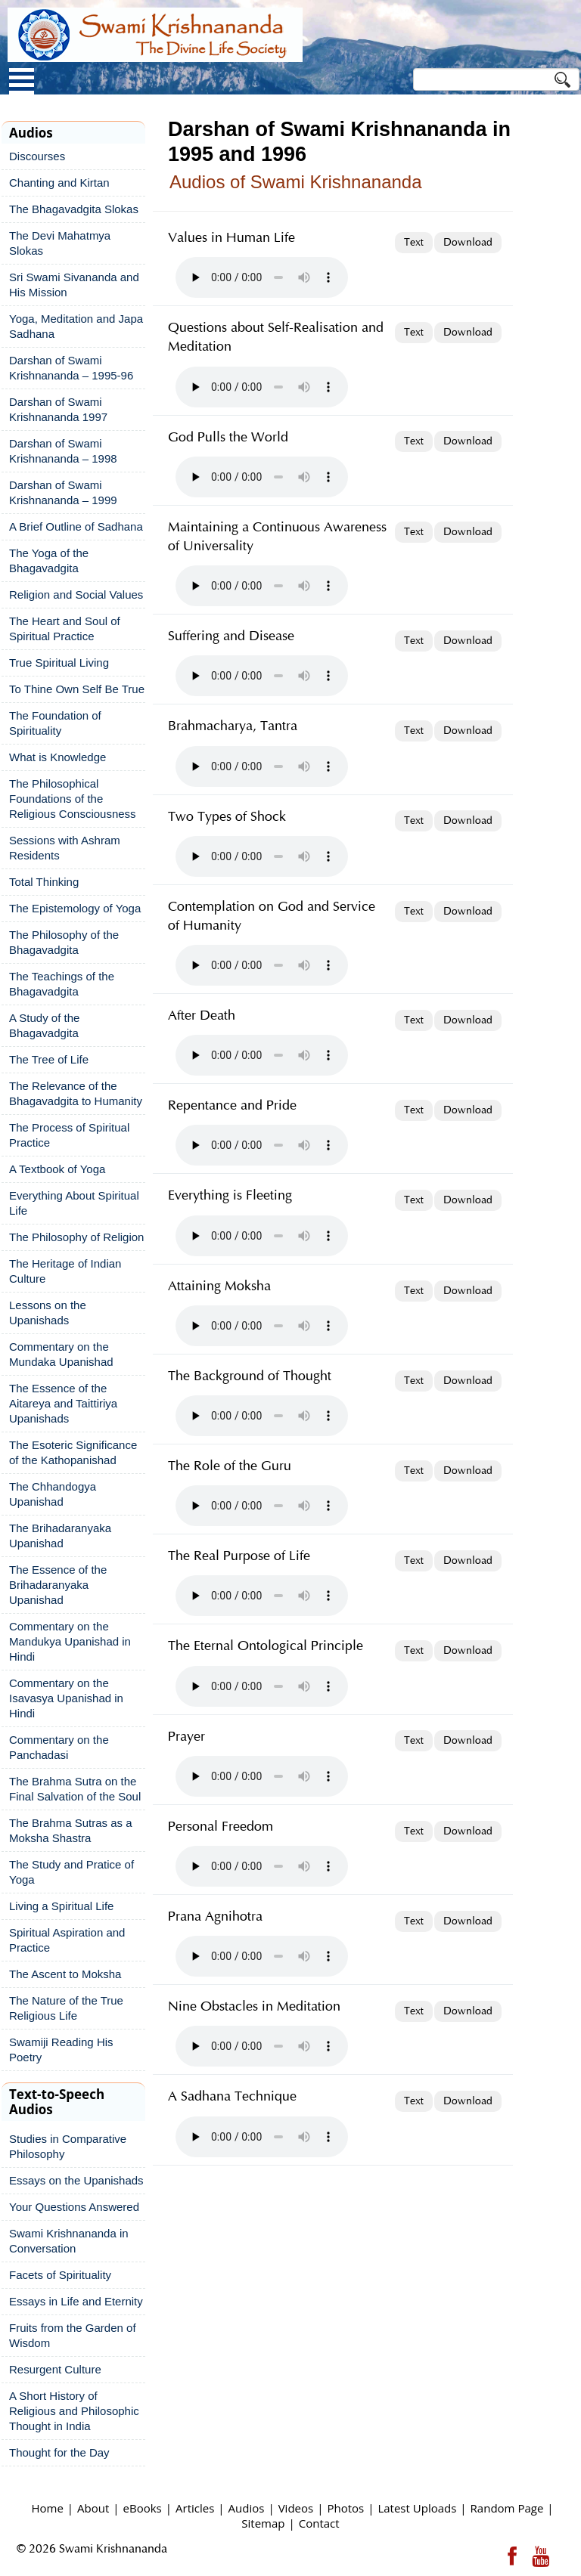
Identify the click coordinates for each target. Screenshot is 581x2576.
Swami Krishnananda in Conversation (69, 2241)
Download (467, 242)
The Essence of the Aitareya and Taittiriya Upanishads (63, 1403)
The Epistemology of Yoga (75, 908)
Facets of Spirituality (60, 2274)
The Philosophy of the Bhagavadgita (64, 942)
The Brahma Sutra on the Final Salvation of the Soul (75, 1789)
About (93, 2508)
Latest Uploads (416, 2508)
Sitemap (262, 2523)
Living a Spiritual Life (61, 1905)
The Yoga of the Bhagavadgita (49, 560)
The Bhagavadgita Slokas (73, 209)
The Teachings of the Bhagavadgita (61, 984)
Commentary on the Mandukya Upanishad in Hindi (70, 1641)
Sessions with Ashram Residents (64, 848)
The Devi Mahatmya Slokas (59, 243)
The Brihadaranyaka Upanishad (60, 1536)
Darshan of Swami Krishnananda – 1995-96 (71, 368)
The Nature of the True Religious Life (66, 2008)
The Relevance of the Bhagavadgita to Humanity (75, 1093)
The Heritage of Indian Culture (65, 1271)
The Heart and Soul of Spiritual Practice (64, 628)
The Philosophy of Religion (76, 1237)
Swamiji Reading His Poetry (61, 2050)
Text (414, 242)
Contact (319, 2523)
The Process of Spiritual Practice (69, 1135)
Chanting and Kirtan (59, 182)
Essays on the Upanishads (76, 2180)
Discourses (37, 156)
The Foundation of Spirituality (55, 723)
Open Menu (21, 81)
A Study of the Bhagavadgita (44, 1025)
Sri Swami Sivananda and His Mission (74, 285)
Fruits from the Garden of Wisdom (72, 2335)
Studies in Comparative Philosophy (67, 2146)
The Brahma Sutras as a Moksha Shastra (70, 1830)
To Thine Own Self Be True (76, 689)
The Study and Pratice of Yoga (71, 1872)
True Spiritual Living (59, 662)
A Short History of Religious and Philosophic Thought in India (74, 2410)
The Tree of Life (49, 1059)
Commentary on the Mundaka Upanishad (61, 1354)
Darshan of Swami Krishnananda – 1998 (63, 451)
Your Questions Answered (74, 2206)
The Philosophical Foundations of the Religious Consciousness (72, 798)
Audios (246, 2508)
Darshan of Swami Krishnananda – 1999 (63, 492)
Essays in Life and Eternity (76, 2301)
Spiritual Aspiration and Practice (67, 1940)
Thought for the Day (59, 2452)
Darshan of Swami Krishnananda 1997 (58, 409)
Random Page (507, 2508)
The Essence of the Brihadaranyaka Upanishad (58, 1584)
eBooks (142, 2508)
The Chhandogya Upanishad (52, 1494)
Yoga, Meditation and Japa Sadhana (76, 326)
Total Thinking (44, 881)
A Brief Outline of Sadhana (76, 526)
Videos (296, 2508)
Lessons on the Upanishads (47, 1313)
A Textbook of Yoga (57, 1169)
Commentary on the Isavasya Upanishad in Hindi (66, 1698)
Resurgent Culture (55, 2369)
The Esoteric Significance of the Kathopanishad (73, 1452)
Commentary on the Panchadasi (59, 1747)
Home (47, 2508)
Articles (195, 2508)
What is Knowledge (57, 757)
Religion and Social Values (76, 594)
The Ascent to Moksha (65, 1974)
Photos (345, 2508)
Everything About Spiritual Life (74, 1203)
